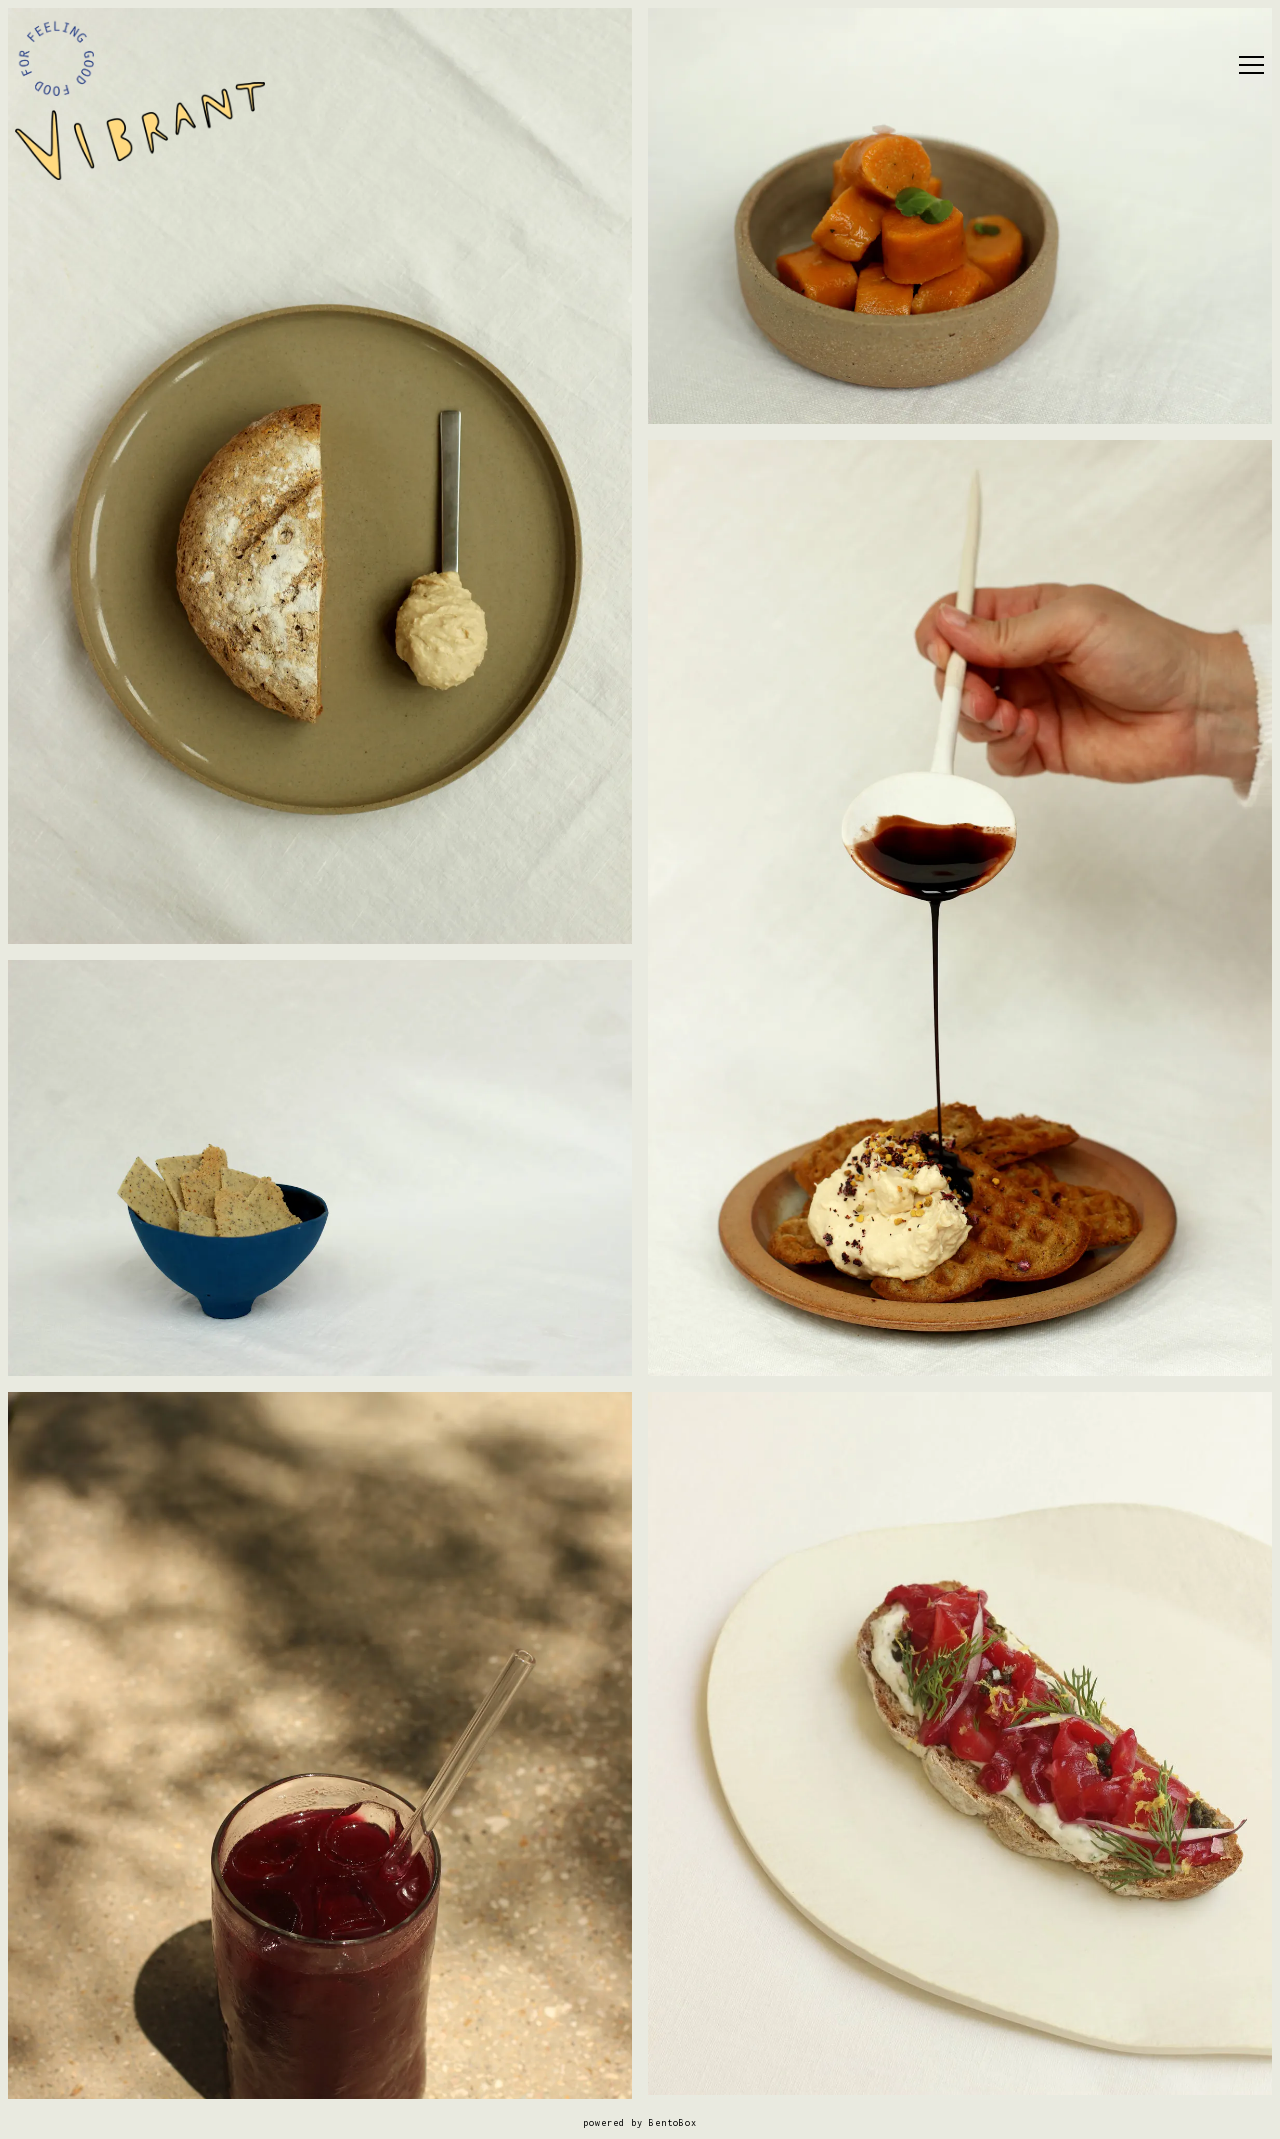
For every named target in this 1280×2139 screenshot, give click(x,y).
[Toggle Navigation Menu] (1251, 65)
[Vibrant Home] (140, 130)
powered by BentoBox (640, 2122)
